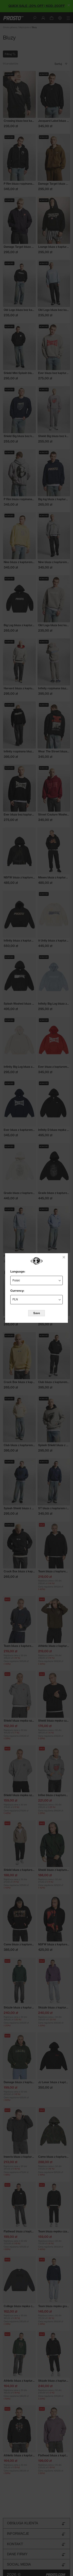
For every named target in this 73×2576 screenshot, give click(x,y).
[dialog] (36, 1288)
